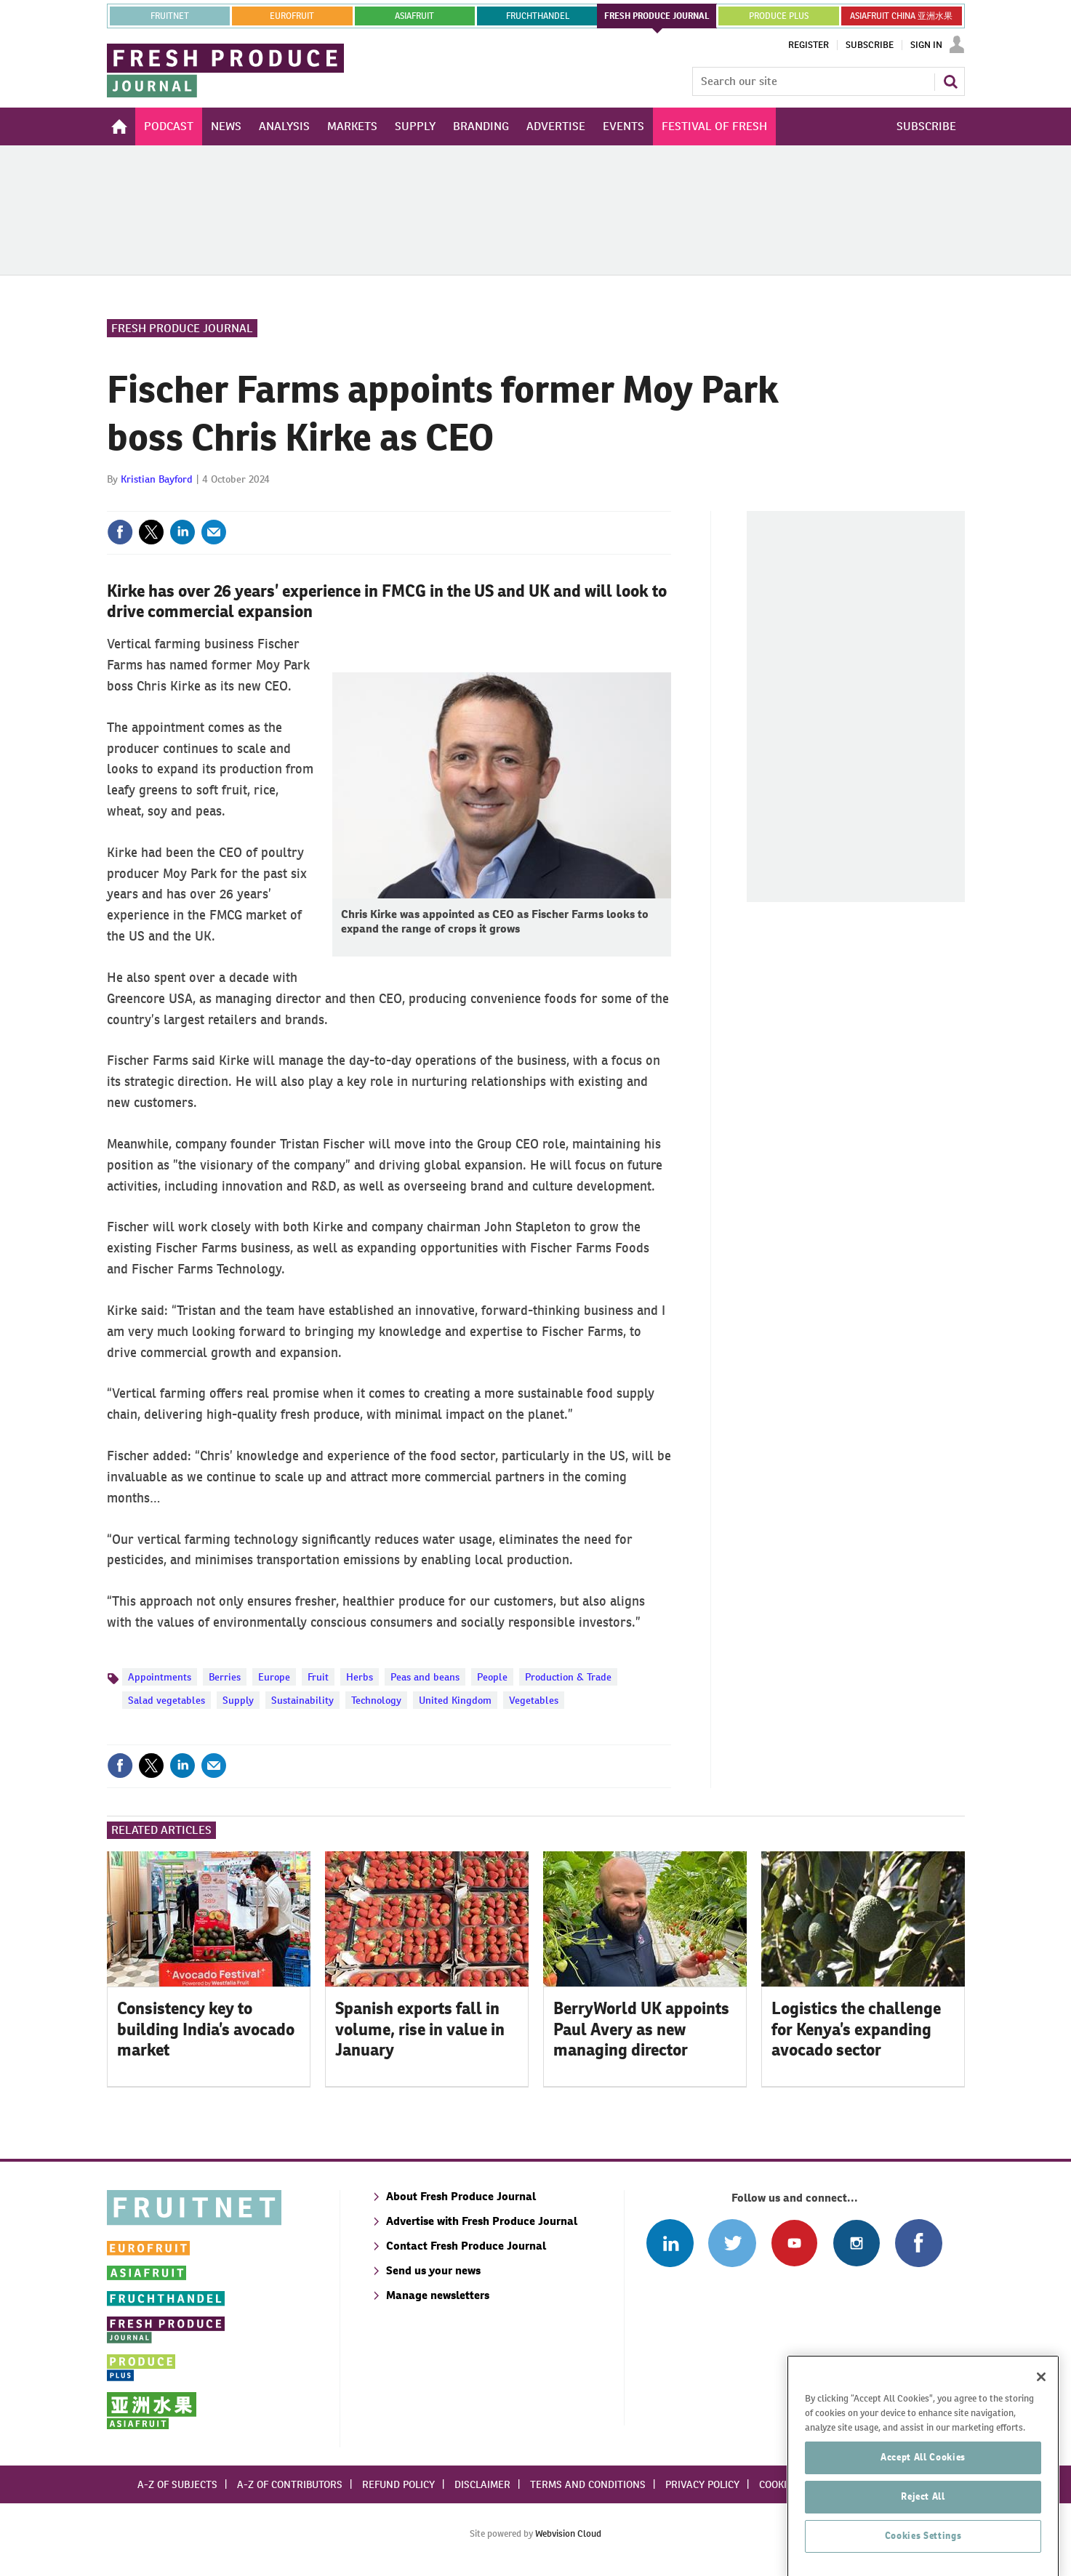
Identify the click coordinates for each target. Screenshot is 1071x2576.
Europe (274, 1676)
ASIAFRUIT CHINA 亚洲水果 (901, 16)
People (492, 1676)
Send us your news (433, 2270)
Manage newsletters (437, 2295)
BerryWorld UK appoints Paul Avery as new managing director (641, 2029)
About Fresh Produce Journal (461, 2196)
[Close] (1041, 2433)
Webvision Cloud (568, 2533)
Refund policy (398, 2484)
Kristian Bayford (157, 479)
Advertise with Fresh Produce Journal (481, 2221)
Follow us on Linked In (670, 2242)
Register (808, 45)
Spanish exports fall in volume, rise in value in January (420, 2029)
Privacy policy (702, 2484)
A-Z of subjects (177, 2484)
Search (950, 81)
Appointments (159, 1676)
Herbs (359, 1676)
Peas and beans (425, 1676)
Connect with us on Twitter (731, 2242)
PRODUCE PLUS (779, 16)
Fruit (318, 1676)
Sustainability (302, 1700)
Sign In (926, 45)
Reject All (923, 2552)
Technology (376, 1700)
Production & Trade (568, 1676)
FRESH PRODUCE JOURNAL (657, 16)
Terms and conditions (588, 2484)
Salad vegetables (166, 1700)
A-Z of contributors (289, 2484)
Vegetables (533, 1700)
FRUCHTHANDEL (537, 16)
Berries (225, 1676)
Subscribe (870, 45)
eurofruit (292, 16)
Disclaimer (482, 2484)
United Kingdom (455, 1700)
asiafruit (414, 16)
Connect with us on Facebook (918, 2242)
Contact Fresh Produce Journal (466, 2245)
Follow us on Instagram (856, 2242)
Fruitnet (170, 16)
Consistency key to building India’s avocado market (205, 2029)
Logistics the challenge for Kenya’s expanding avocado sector (856, 2029)
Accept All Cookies (923, 2513)
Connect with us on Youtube (794, 2242)
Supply (238, 1700)
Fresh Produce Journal (182, 328)
